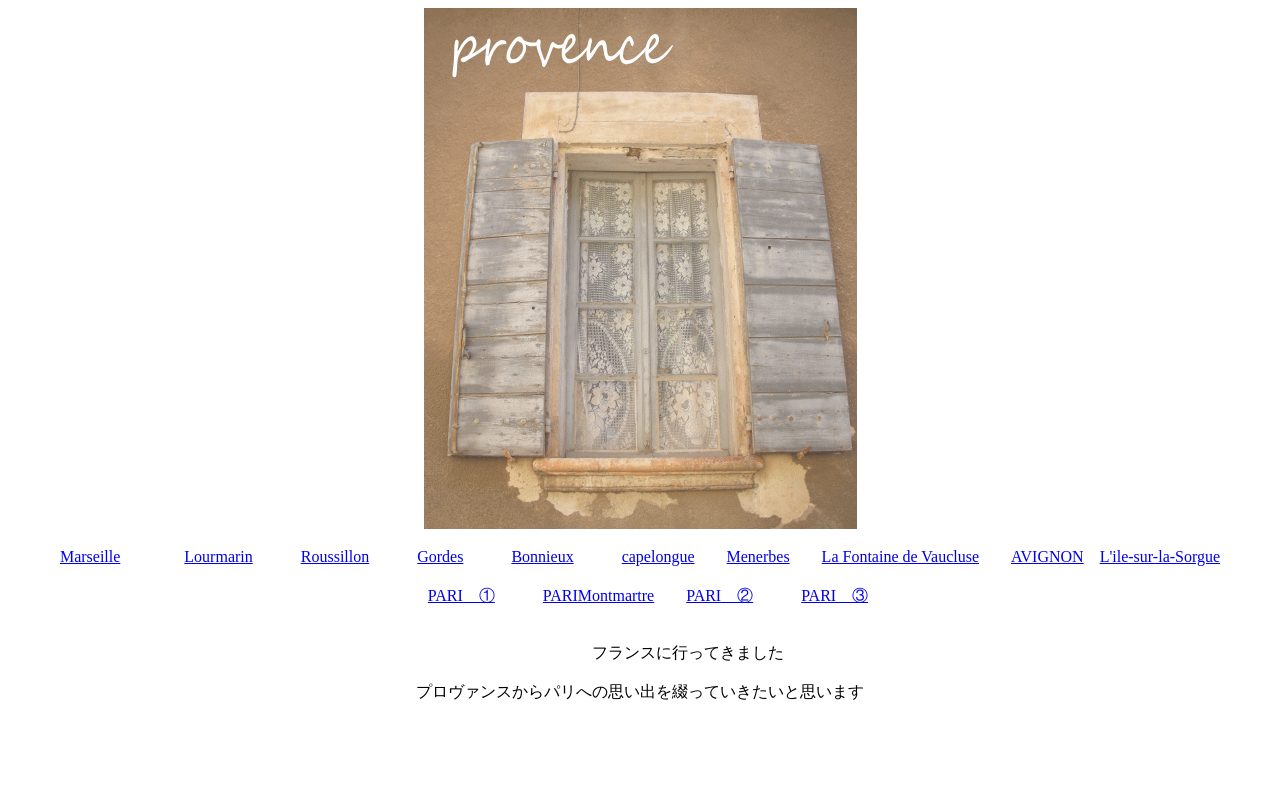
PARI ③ (834, 595)
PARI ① (461, 595)
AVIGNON (1047, 556)
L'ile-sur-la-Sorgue (1160, 556)
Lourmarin (218, 556)
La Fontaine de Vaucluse (900, 556)
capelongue (658, 556)
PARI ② (719, 595)
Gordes (440, 556)
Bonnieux (542, 556)
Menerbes (758, 556)
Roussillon (335, 556)
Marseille (90, 556)
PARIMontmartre (598, 595)
